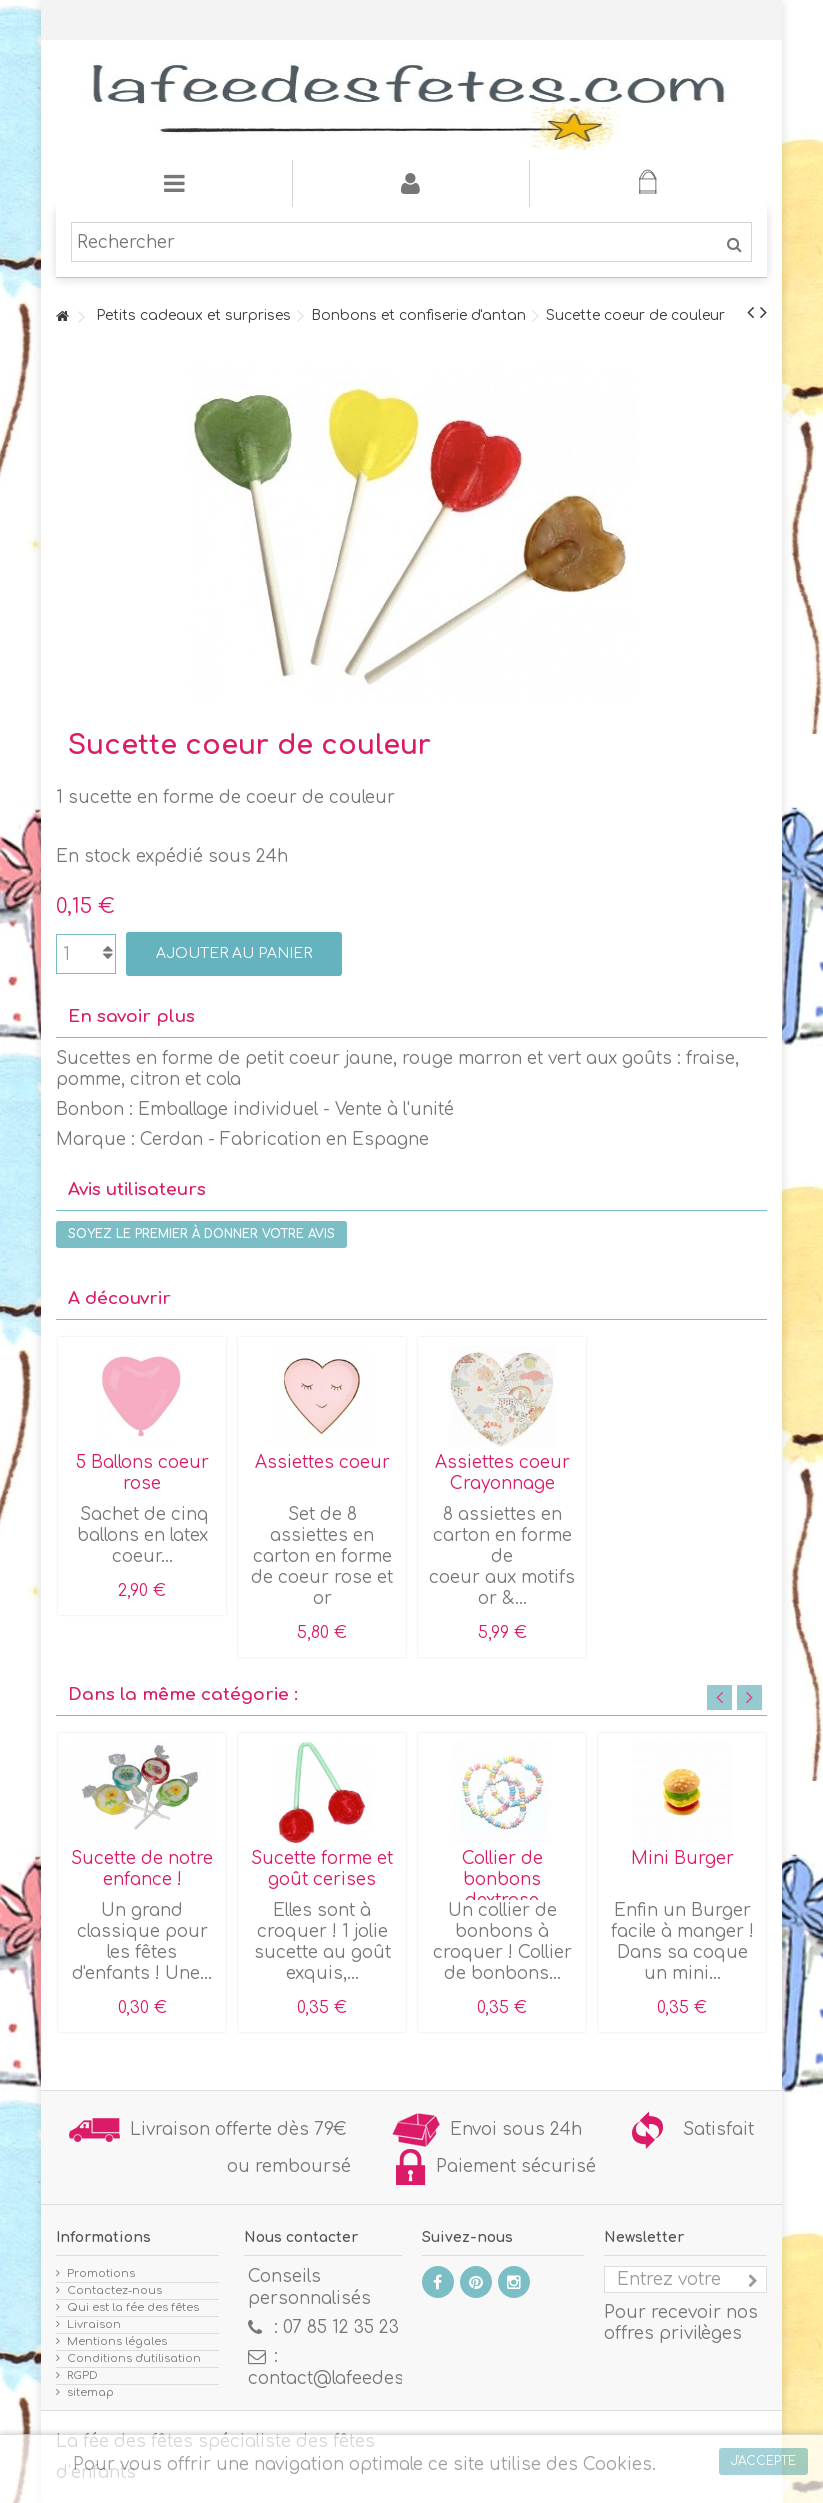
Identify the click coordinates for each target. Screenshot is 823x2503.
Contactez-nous (114, 2290)
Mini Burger (682, 1858)
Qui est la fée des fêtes (133, 2307)
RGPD (82, 2375)
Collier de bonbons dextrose (502, 1879)
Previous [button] (719, 1697)
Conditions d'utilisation (134, 2358)
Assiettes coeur (322, 1462)
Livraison (94, 2324)
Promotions (101, 2273)
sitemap (90, 2392)
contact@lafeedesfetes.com (367, 2378)
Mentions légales (117, 2341)
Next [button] (749, 1697)
